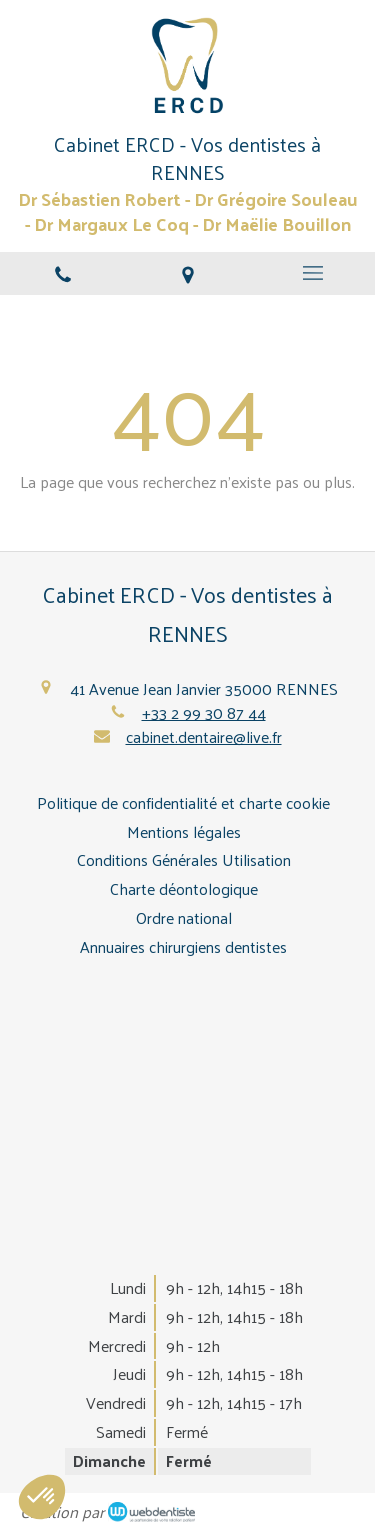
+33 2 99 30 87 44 (204, 712)
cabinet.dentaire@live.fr (204, 736)
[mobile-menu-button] (312, 273)
